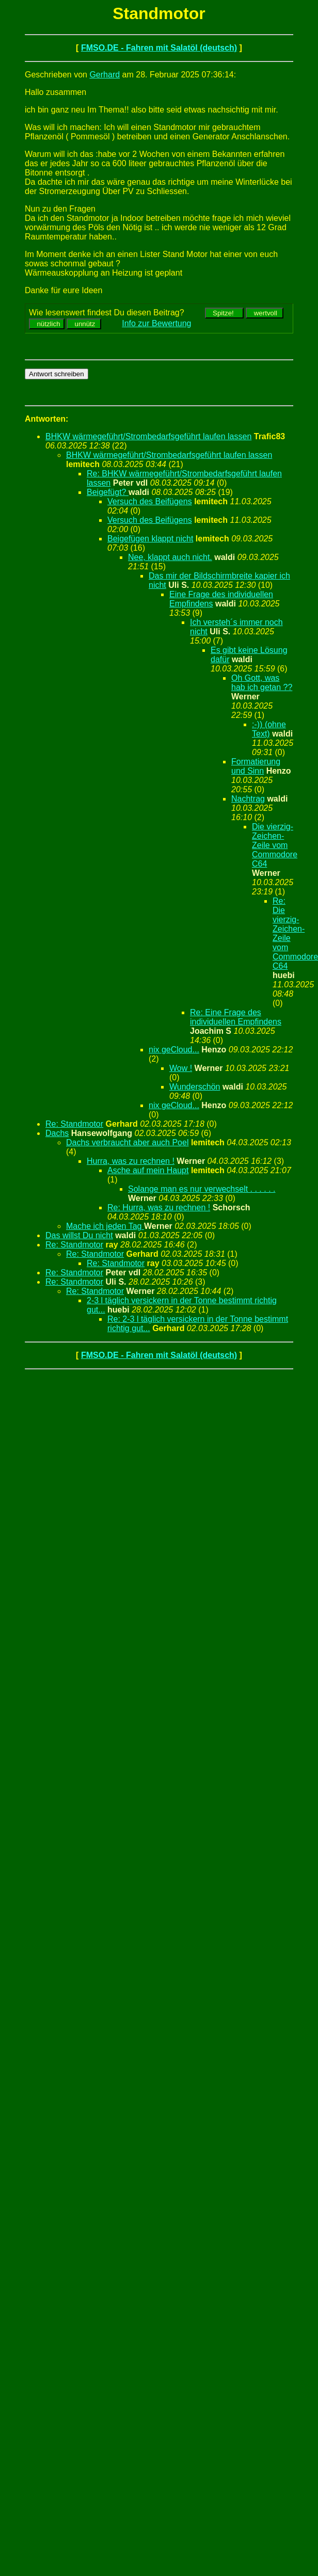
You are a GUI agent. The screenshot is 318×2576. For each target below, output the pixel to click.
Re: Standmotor (74, 1123)
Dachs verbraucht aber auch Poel (127, 1142)
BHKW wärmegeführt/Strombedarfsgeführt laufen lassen (148, 436)
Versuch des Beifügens (149, 501)
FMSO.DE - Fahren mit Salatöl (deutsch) (159, 47)
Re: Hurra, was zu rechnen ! (158, 1207)
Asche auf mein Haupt (147, 1170)
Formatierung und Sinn (255, 766)
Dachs (57, 1133)
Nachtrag (248, 798)
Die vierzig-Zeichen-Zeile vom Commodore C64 (274, 845)
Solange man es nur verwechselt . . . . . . (201, 1189)
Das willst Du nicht (79, 1235)
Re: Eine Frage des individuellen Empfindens (235, 1017)
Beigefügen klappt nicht (150, 538)
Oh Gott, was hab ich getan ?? (261, 683)
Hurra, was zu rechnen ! (130, 1161)
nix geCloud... (174, 1049)
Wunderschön (194, 1086)
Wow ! (180, 1068)
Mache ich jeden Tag (105, 1226)
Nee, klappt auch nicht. (170, 557)
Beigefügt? (108, 492)
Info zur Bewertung (156, 323)
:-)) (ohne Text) (269, 729)
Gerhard (104, 74)
